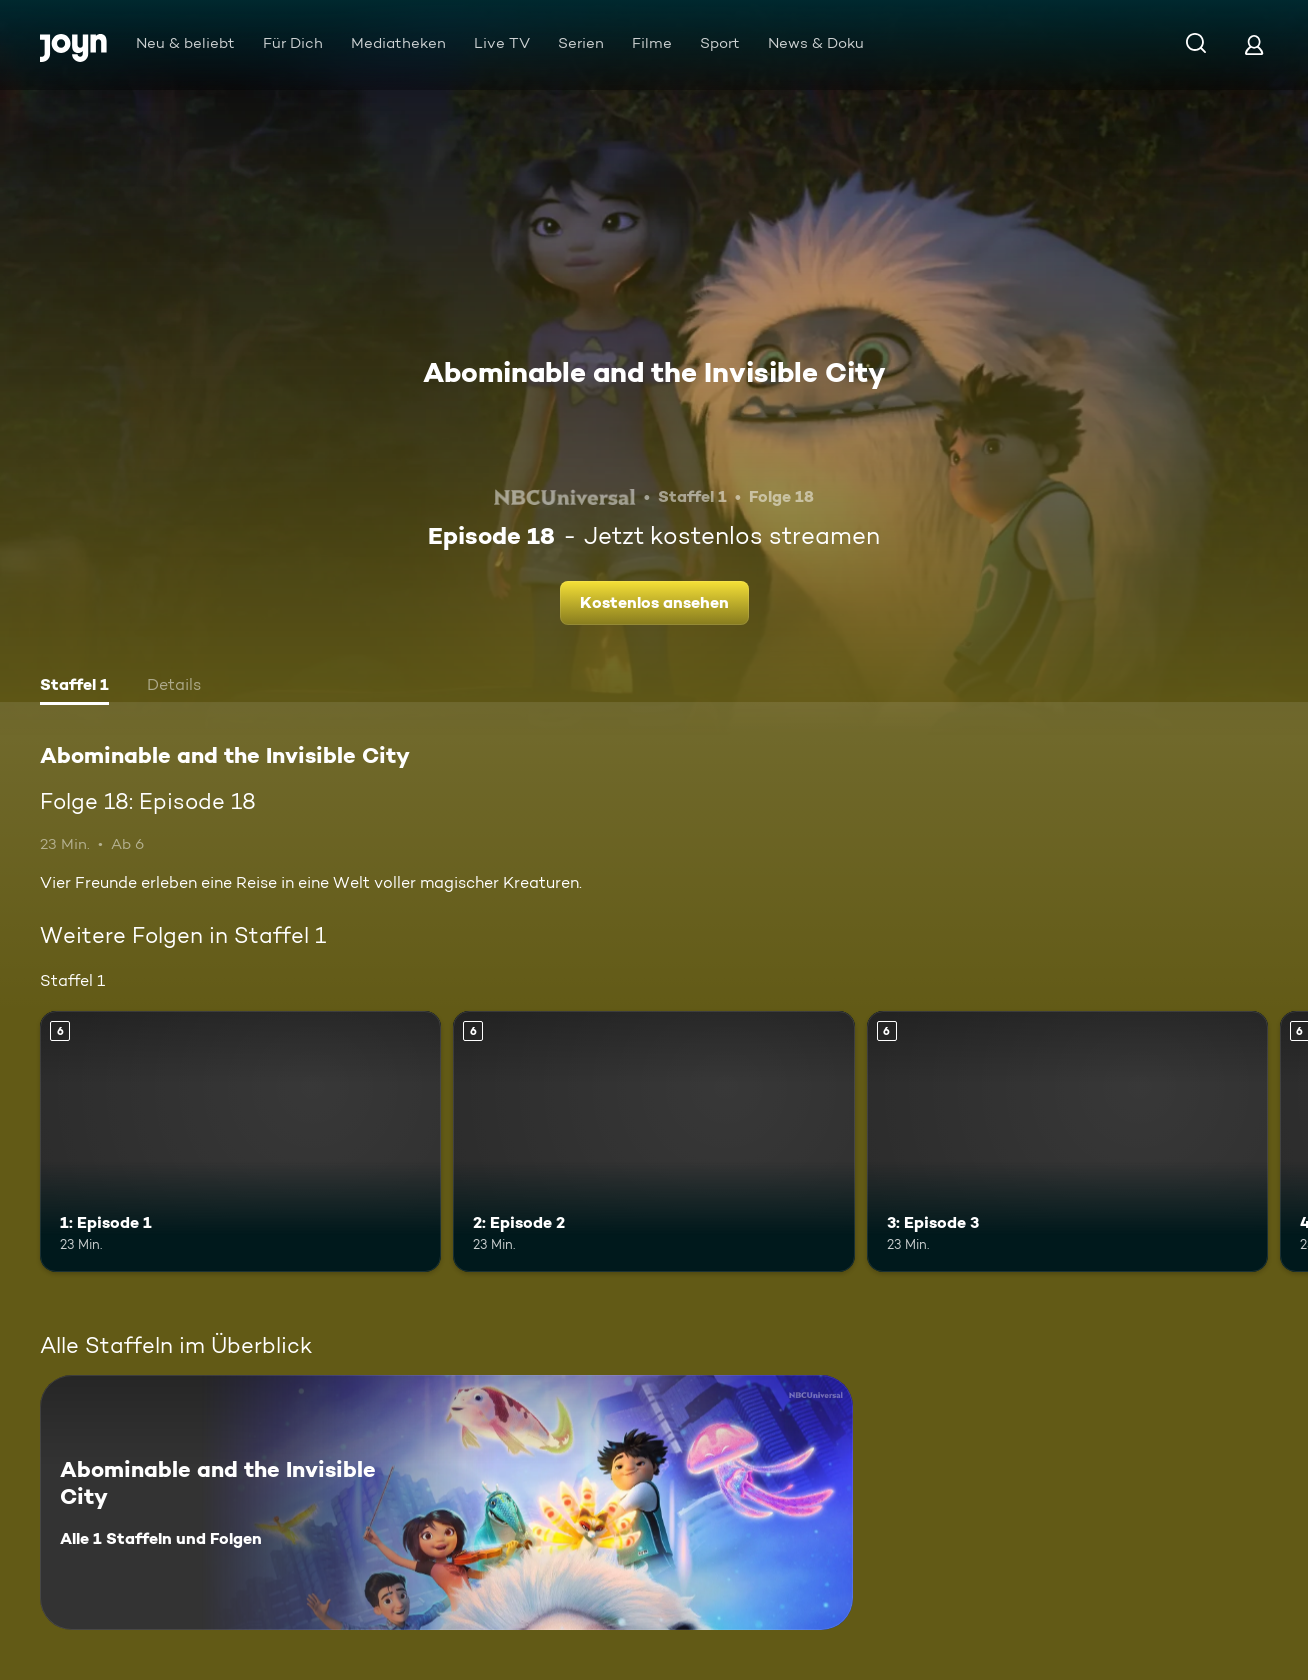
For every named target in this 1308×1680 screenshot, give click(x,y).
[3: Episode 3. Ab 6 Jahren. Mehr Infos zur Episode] (1067, 1141)
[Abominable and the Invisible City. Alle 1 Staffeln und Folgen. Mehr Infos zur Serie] (446, 1502)
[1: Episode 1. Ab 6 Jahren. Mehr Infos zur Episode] (240, 1141)
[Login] (1254, 44)
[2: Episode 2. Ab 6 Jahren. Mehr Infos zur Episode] (653, 1141)
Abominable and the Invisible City (654, 372)
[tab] (74, 687)
